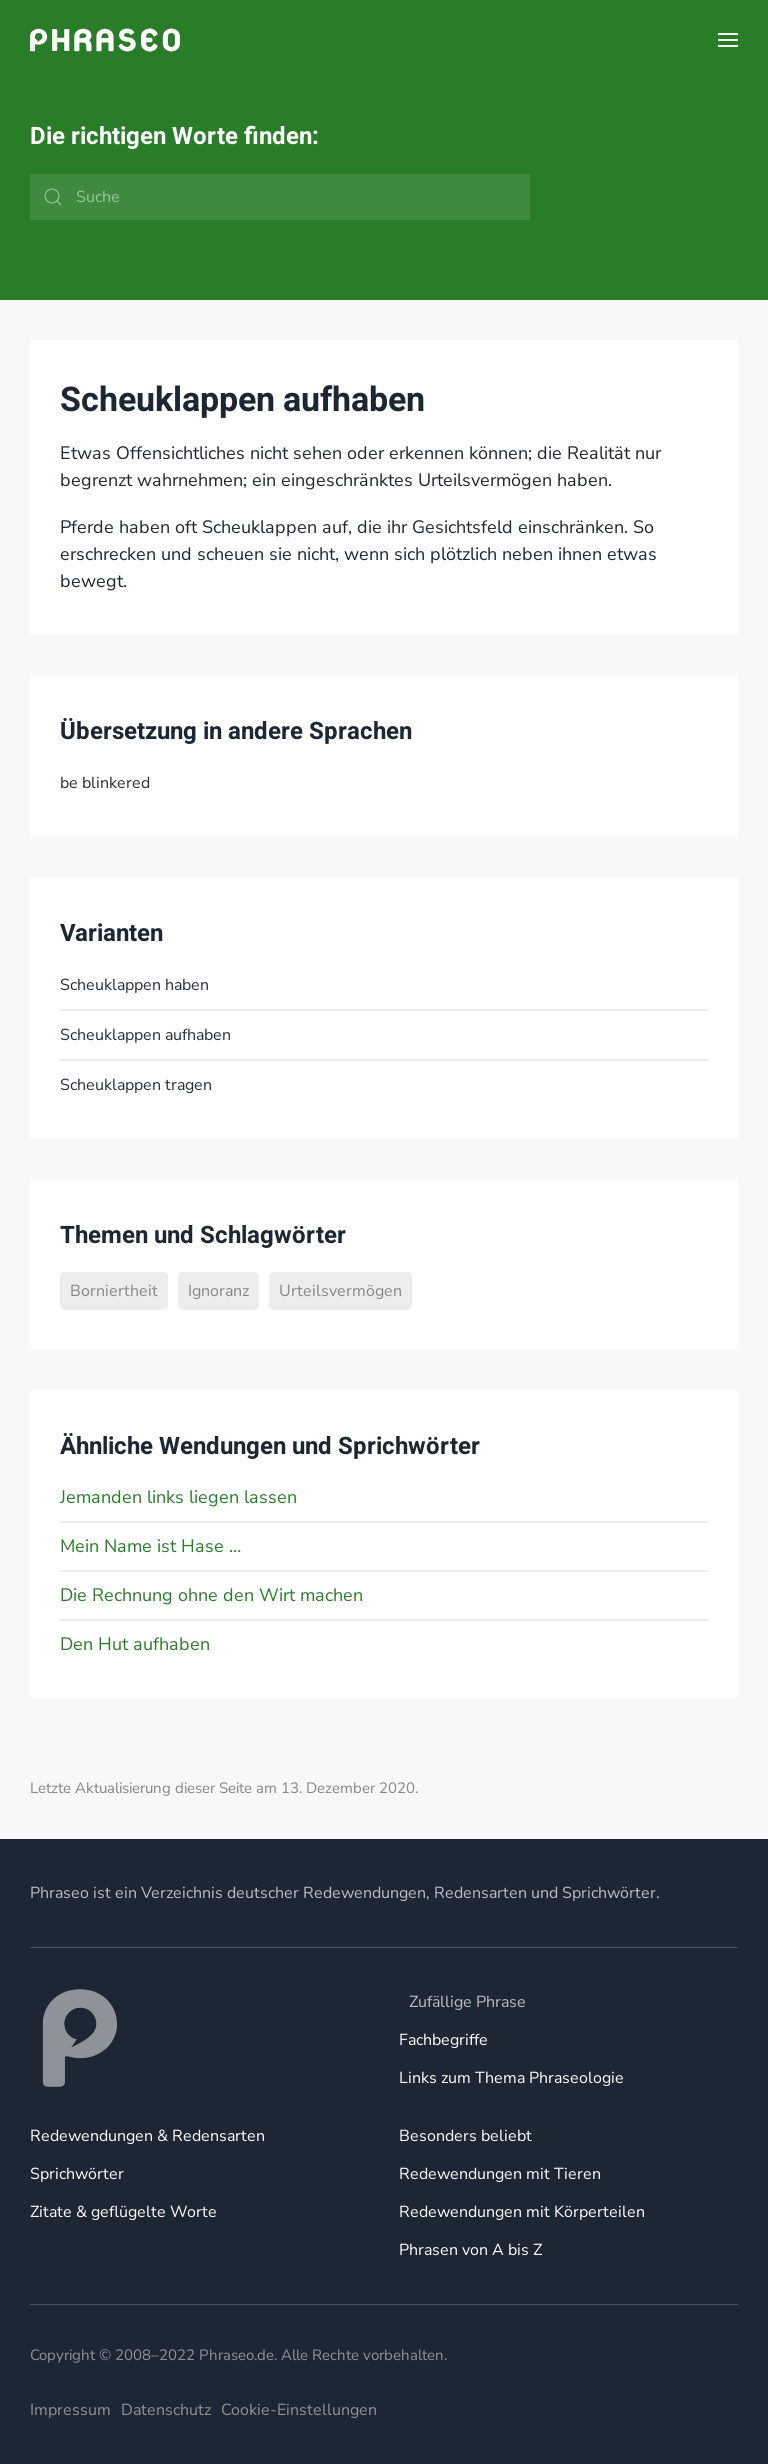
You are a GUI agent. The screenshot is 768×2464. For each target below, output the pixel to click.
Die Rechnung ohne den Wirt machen (211, 1595)
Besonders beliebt (465, 2136)
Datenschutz (166, 2410)
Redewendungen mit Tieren (500, 2174)
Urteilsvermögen (340, 1291)
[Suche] (280, 197)
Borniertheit (114, 1291)
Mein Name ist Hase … (150, 1546)
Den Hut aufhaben (135, 1644)
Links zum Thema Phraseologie (511, 2078)
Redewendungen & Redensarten (147, 2136)
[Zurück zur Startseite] (105, 40)
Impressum (70, 2410)
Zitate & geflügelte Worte (123, 2212)
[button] (728, 40)
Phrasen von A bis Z (470, 2250)
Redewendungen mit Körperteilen (522, 2212)
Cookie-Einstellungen (299, 2410)
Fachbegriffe (443, 2040)
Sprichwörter (77, 2174)
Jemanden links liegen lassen (178, 1497)
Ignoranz (218, 1291)
